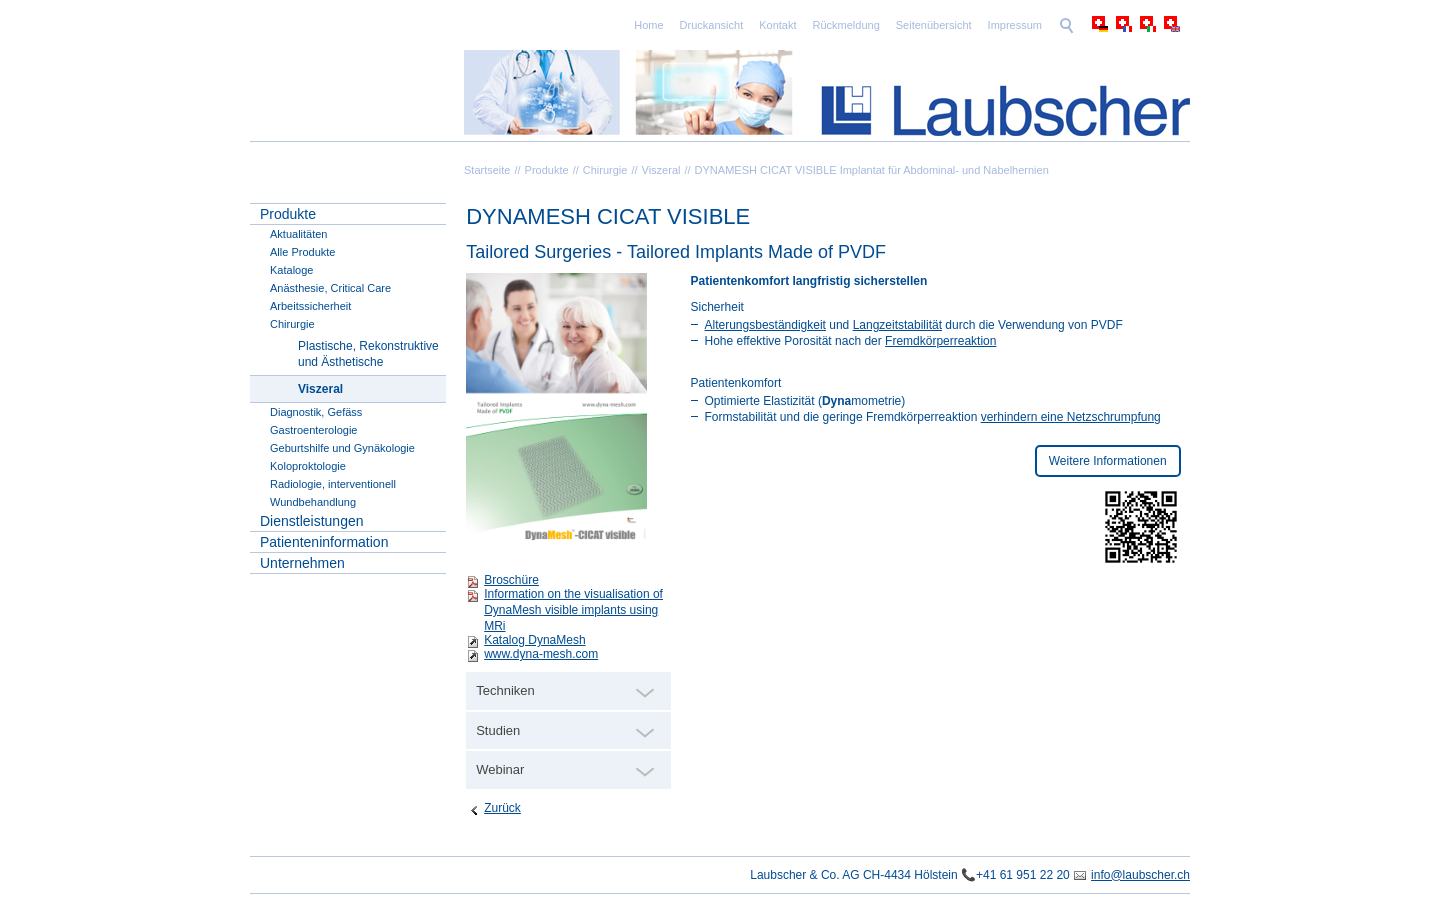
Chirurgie (605, 170)
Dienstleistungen (312, 521)
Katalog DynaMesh (534, 640)
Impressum (1015, 25)
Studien (498, 730)
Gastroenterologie (313, 430)
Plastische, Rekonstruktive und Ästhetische (368, 354)
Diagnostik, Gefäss (316, 412)
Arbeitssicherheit (310, 306)
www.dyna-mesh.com (541, 654)
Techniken (505, 690)
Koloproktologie (308, 466)
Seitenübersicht (934, 25)
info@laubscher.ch (1140, 875)
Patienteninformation (324, 542)
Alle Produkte (302, 252)
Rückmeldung (846, 25)
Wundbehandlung (313, 502)
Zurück (502, 808)
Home (648, 25)
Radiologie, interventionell (333, 484)
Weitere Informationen (1108, 461)
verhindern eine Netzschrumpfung (1071, 417)
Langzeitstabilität (897, 325)
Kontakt (777, 25)
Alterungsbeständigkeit (765, 325)
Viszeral (661, 170)
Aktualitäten (298, 234)
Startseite (487, 170)
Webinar (500, 769)
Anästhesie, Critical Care (330, 288)
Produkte (547, 170)
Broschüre (511, 580)
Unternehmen (302, 563)
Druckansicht (712, 25)
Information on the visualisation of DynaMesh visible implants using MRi (573, 610)
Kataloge (291, 270)
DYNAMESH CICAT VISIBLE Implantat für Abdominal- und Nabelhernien (872, 170)
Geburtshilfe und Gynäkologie (342, 448)
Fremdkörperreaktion (940, 341)
